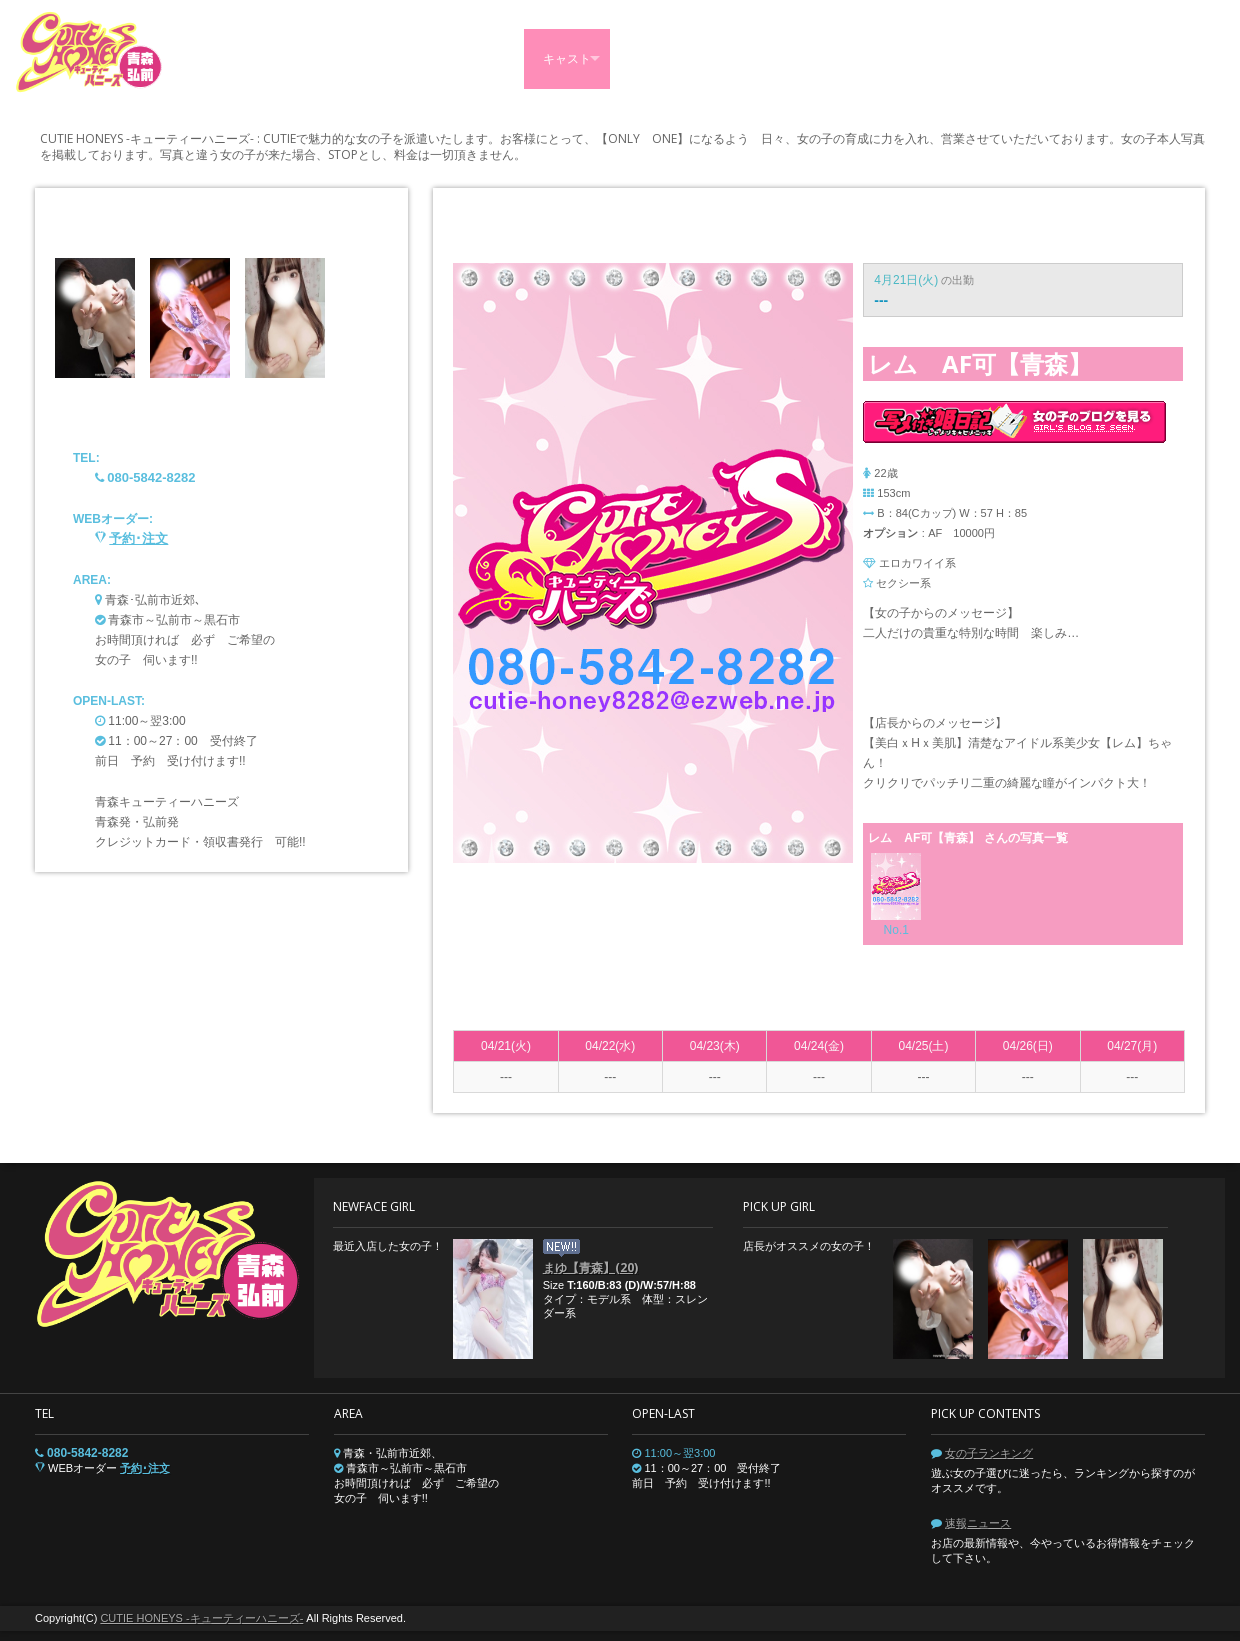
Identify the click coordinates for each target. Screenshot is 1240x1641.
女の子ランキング (989, 1453)
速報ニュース (978, 1523)
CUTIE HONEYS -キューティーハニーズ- (201, 1618)
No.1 (896, 930)
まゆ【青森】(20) (590, 1267)
